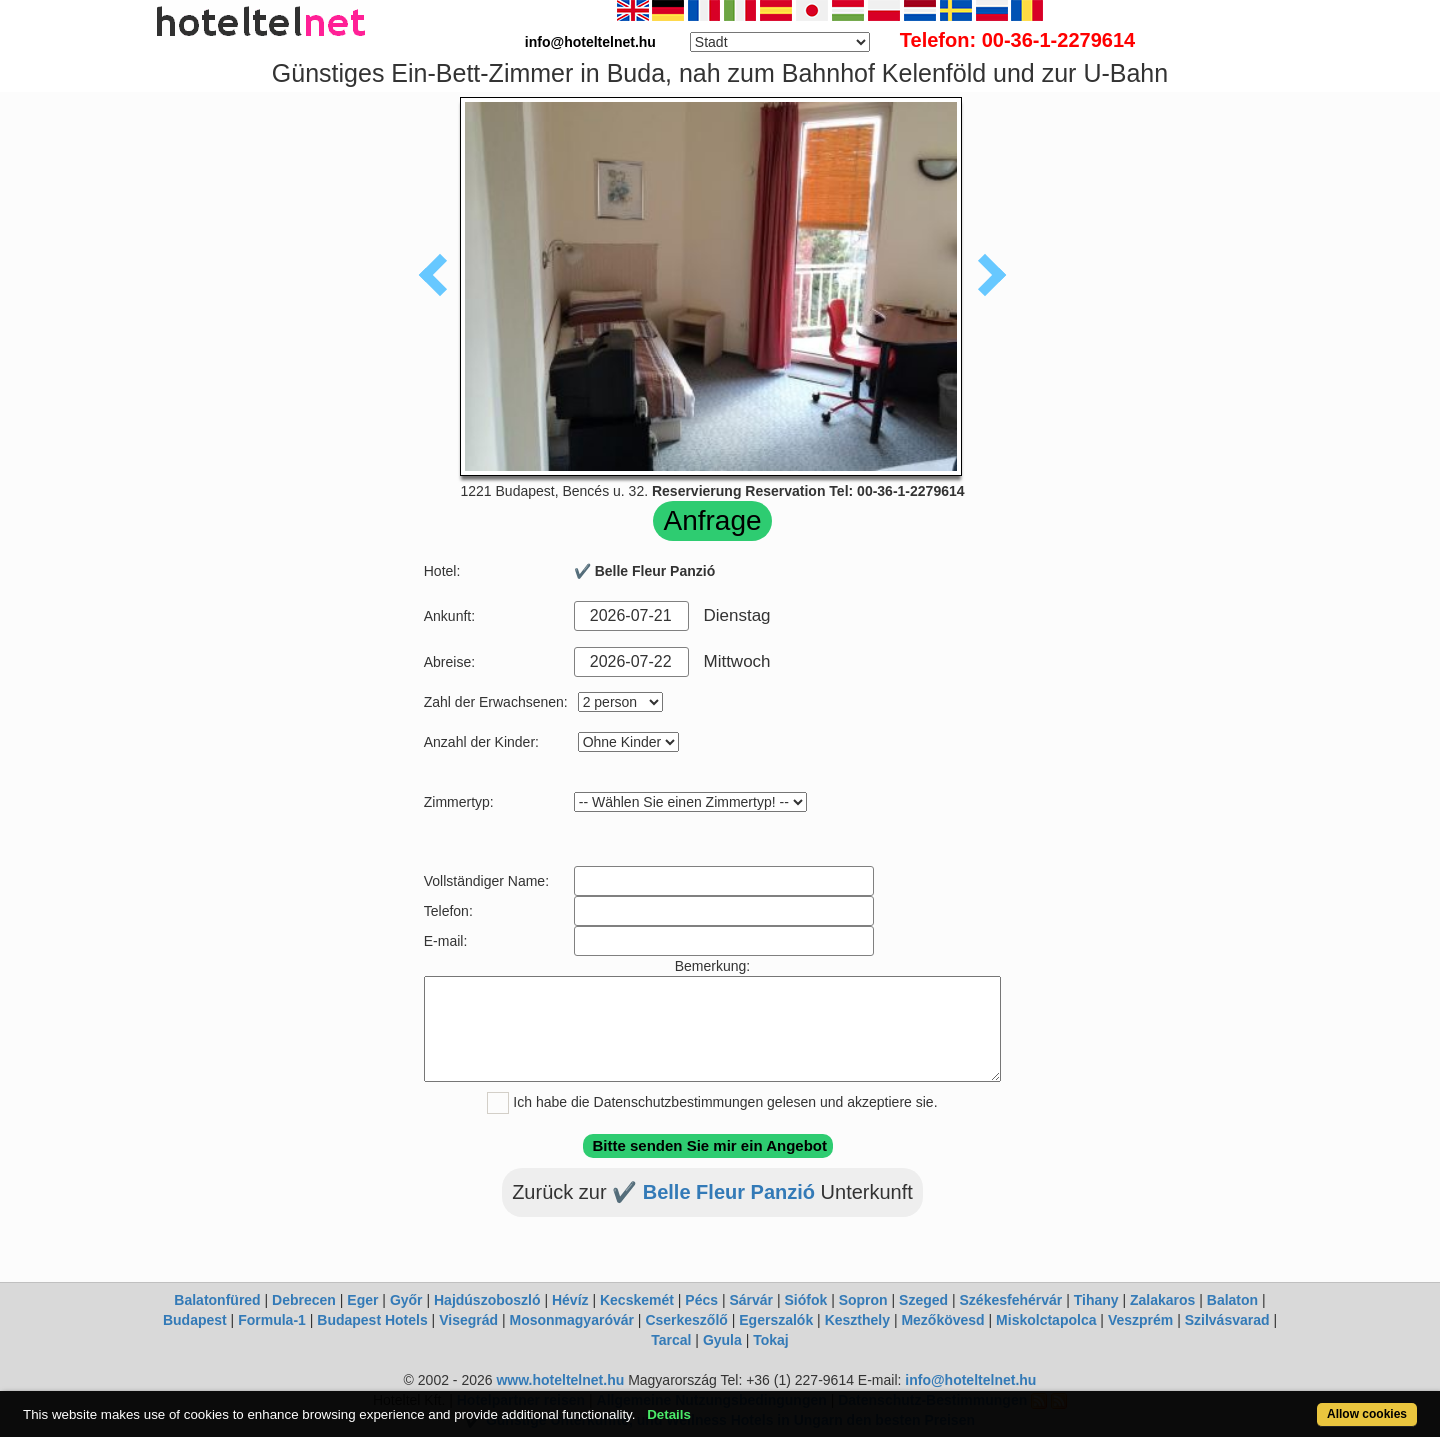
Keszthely (857, 1320)
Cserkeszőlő (686, 1320)
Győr (406, 1300)
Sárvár (751, 1300)
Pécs (701, 1300)
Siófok (805, 1300)
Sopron (863, 1300)
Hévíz (570, 1300)
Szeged (923, 1300)
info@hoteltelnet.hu (970, 1380)
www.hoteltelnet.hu (560, 1380)
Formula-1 (272, 1320)
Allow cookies (1367, 1414)
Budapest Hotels (372, 1320)
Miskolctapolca (1046, 1320)
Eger (362, 1300)
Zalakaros (1162, 1300)
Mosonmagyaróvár (571, 1320)
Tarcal (671, 1340)
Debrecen (304, 1300)
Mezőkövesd (942, 1320)
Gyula (722, 1340)
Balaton (1232, 1300)
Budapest (195, 1320)
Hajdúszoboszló (487, 1300)
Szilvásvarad (1227, 1320)
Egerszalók (776, 1320)
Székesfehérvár (1011, 1300)
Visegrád (468, 1320)
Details (669, 1414)
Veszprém (1140, 1320)
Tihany (1096, 1300)
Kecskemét (637, 1300)
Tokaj (771, 1340)
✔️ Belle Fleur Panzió (716, 1192)
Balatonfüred (217, 1300)
